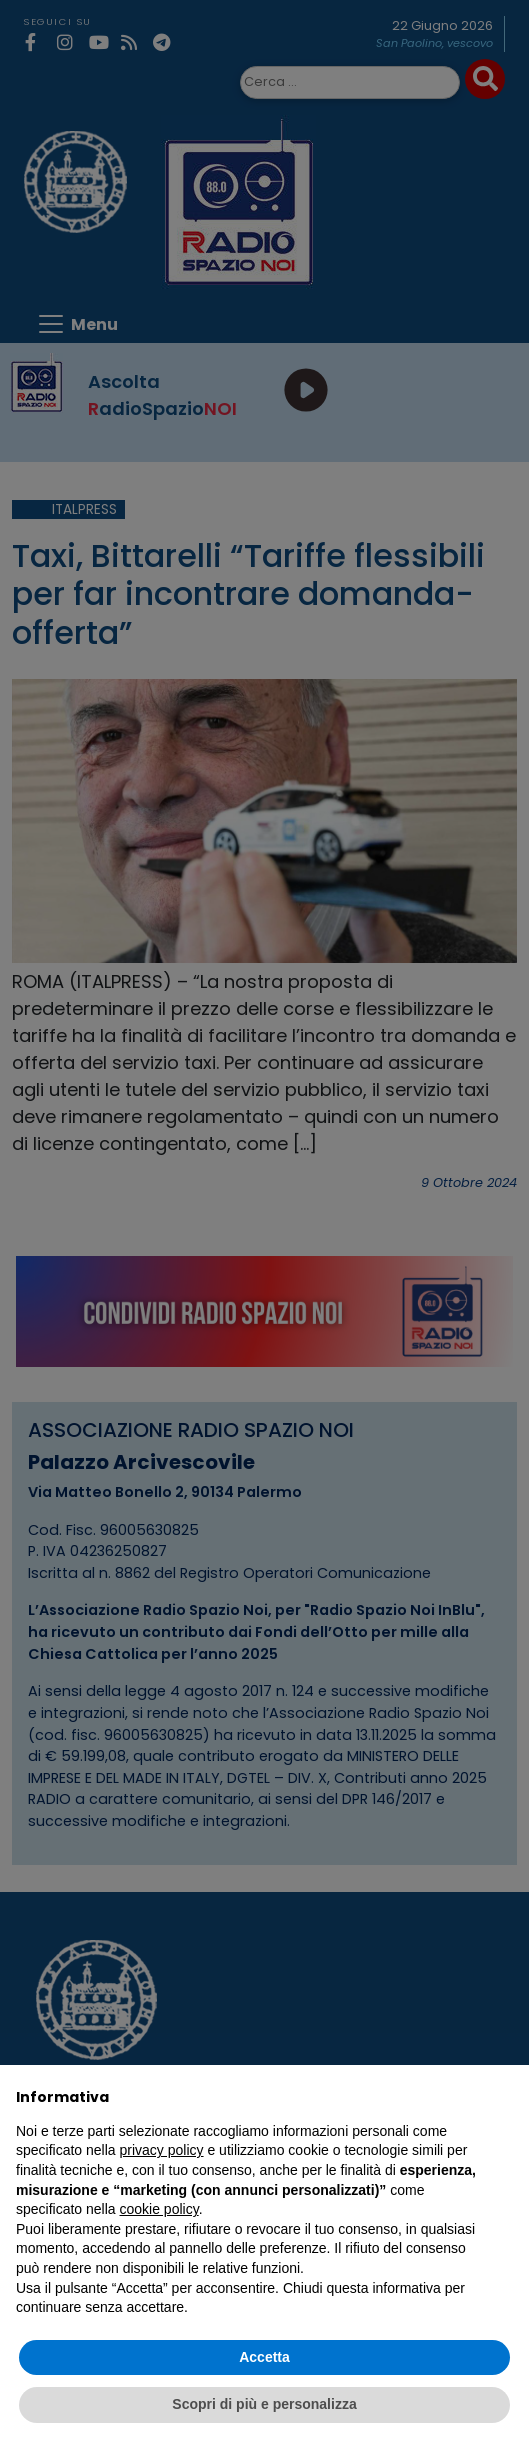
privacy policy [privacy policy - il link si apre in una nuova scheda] (162, 2150)
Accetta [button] (264, 2357)
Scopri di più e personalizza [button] (264, 2404)
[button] (503, 2097)
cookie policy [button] (159, 2209)
